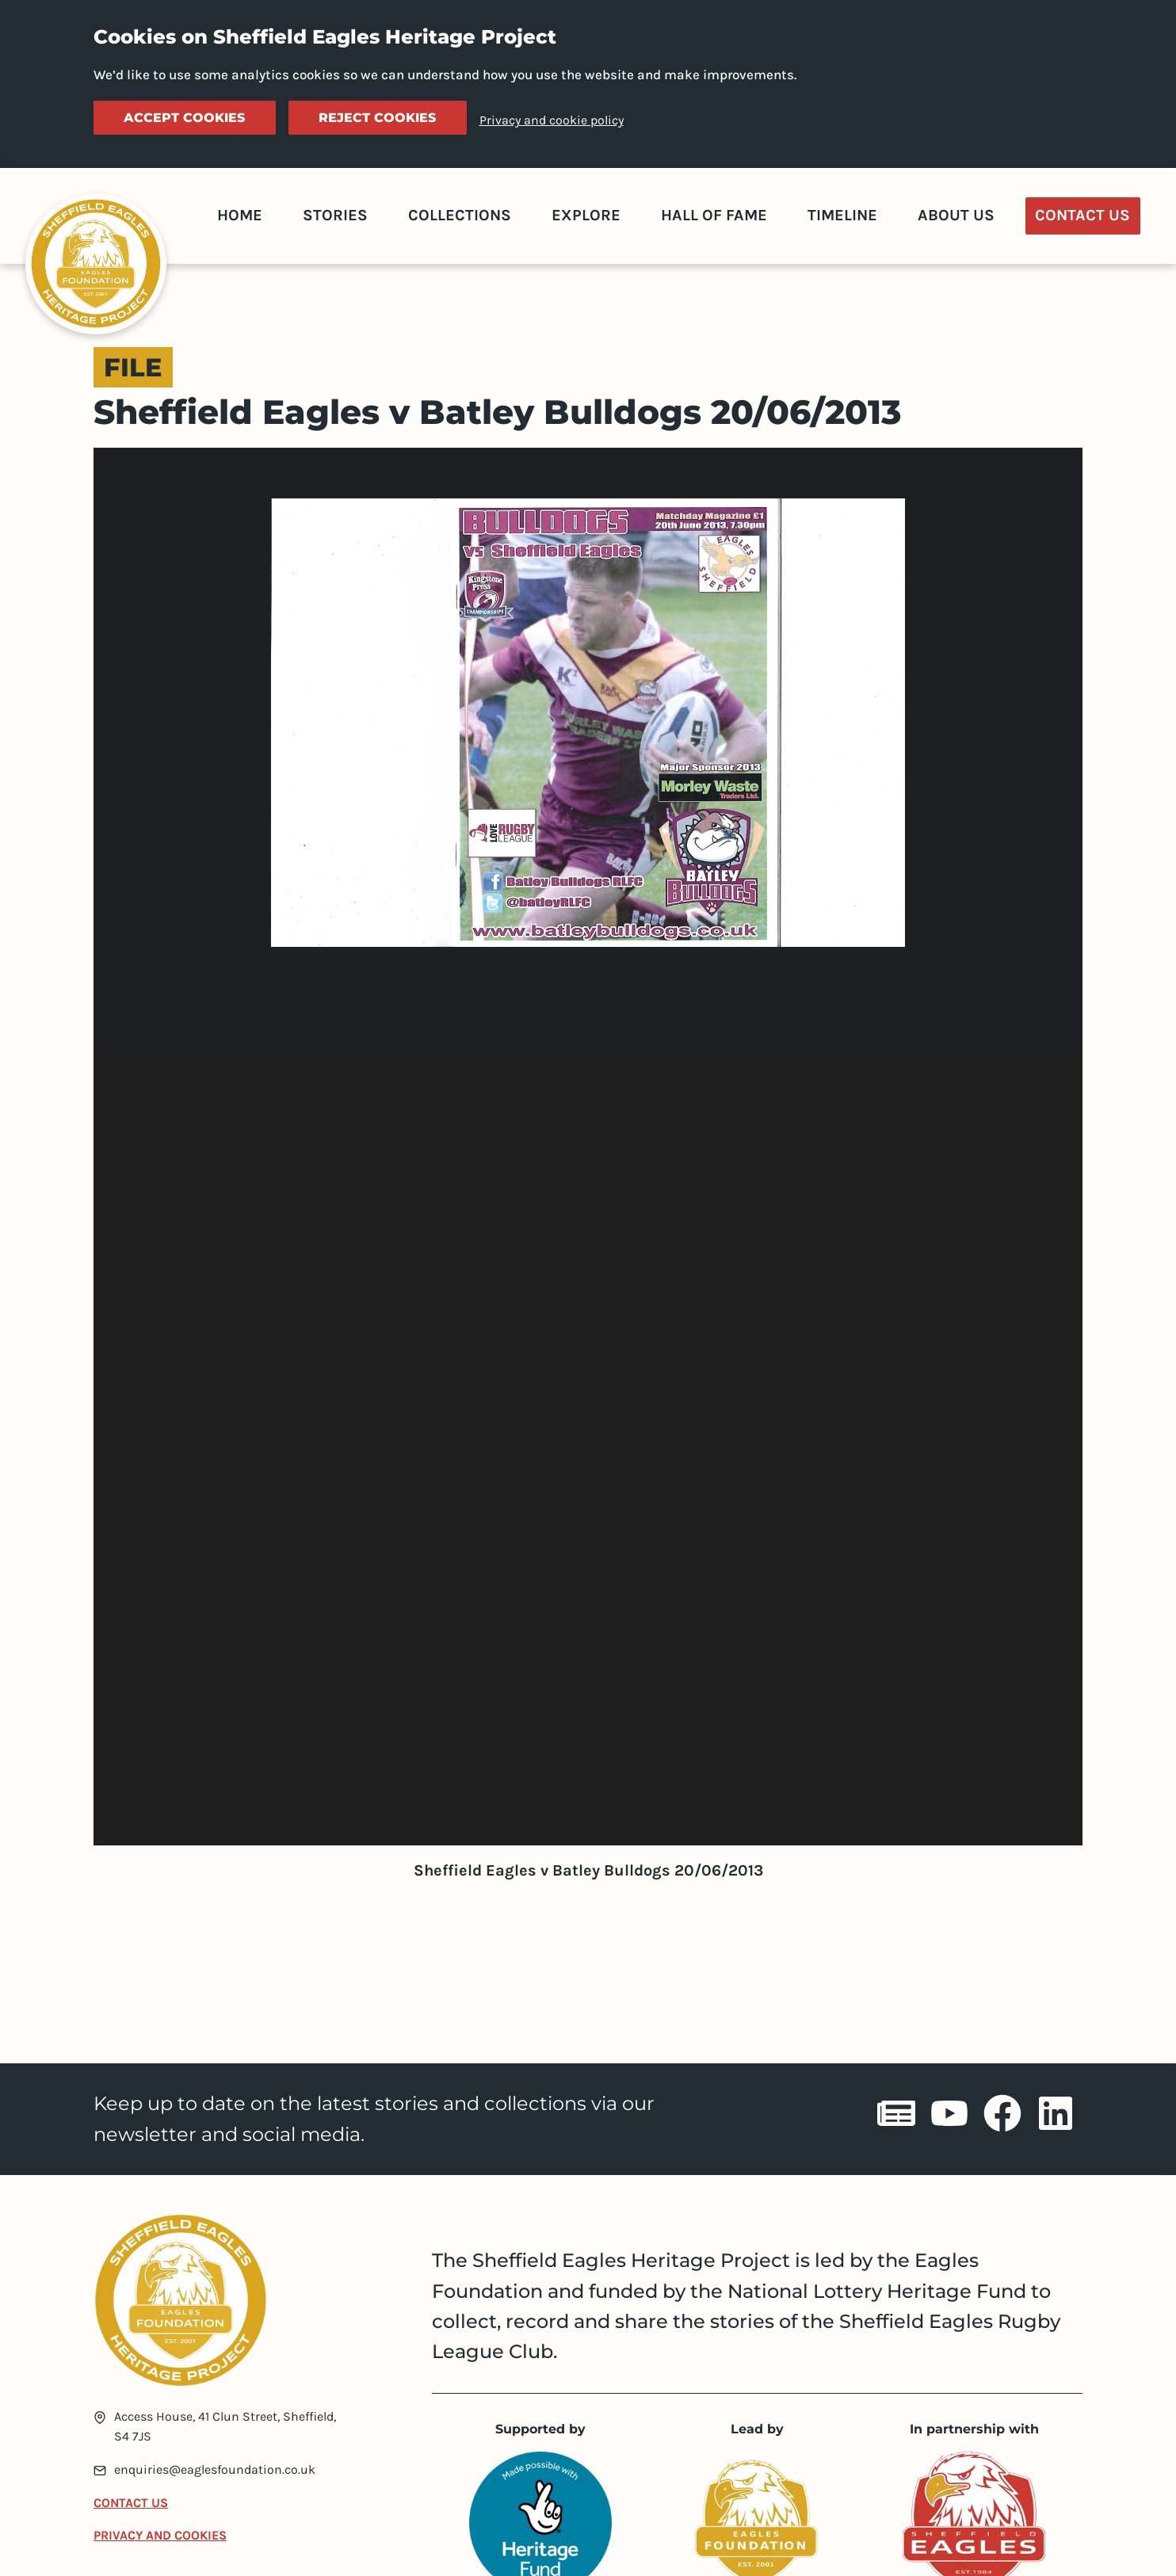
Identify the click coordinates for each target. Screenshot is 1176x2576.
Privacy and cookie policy (551, 120)
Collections (459, 215)
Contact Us (1082, 215)
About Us (956, 215)
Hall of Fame (714, 215)
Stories (335, 215)
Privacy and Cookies (160, 2535)
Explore (586, 215)
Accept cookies (184, 117)
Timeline (842, 215)
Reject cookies (377, 117)
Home (239, 215)
